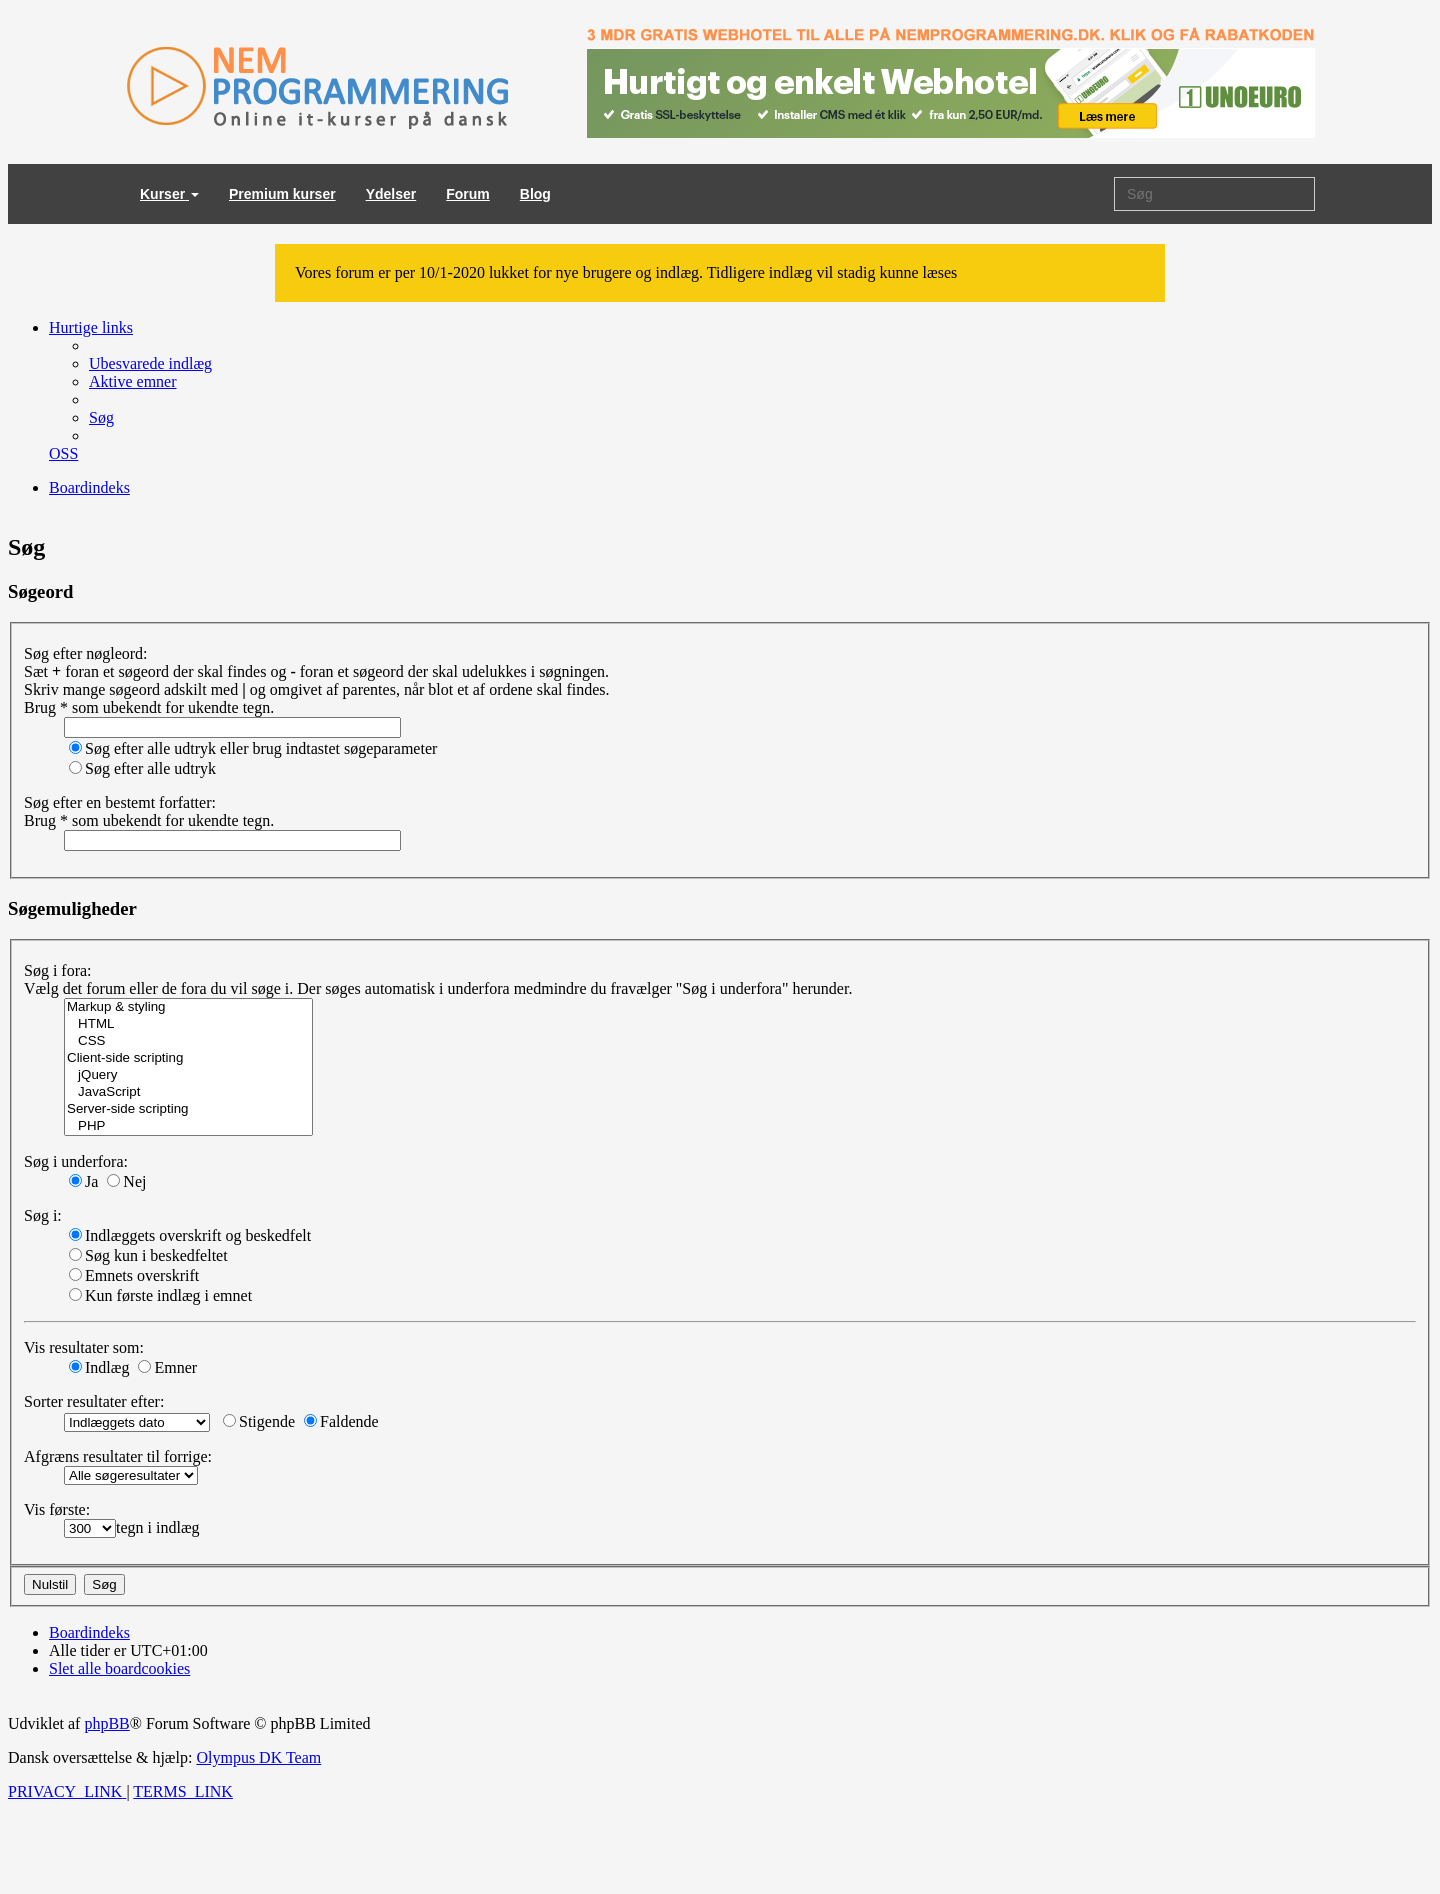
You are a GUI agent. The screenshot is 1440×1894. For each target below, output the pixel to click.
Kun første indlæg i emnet (160, 1295)
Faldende (341, 1421)
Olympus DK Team (258, 1757)
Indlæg (99, 1367)
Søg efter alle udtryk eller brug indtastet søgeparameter (253, 748)
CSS (188, 1041)
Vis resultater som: (84, 1347)
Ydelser (391, 194)
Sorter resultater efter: (94, 1401)
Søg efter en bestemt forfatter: (120, 802)
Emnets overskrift (134, 1275)
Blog (535, 194)
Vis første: (57, 1509)
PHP (188, 1126)
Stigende (259, 1421)
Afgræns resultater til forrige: (118, 1456)
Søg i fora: (58, 970)
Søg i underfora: (76, 1161)
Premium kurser (282, 194)
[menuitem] (150, 363)
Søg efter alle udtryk (142, 768)
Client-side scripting (188, 1058)
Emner (167, 1367)
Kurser (169, 194)
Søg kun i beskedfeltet (148, 1255)
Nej (126, 1181)
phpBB (106, 1723)
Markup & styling (188, 1007)
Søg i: (43, 1215)
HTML (188, 1024)
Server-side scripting (188, 1109)
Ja (83, 1181)
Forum (468, 194)
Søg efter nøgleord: (86, 653)
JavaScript (188, 1092)
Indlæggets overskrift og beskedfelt (190, 1235)
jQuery (188, 1075)
